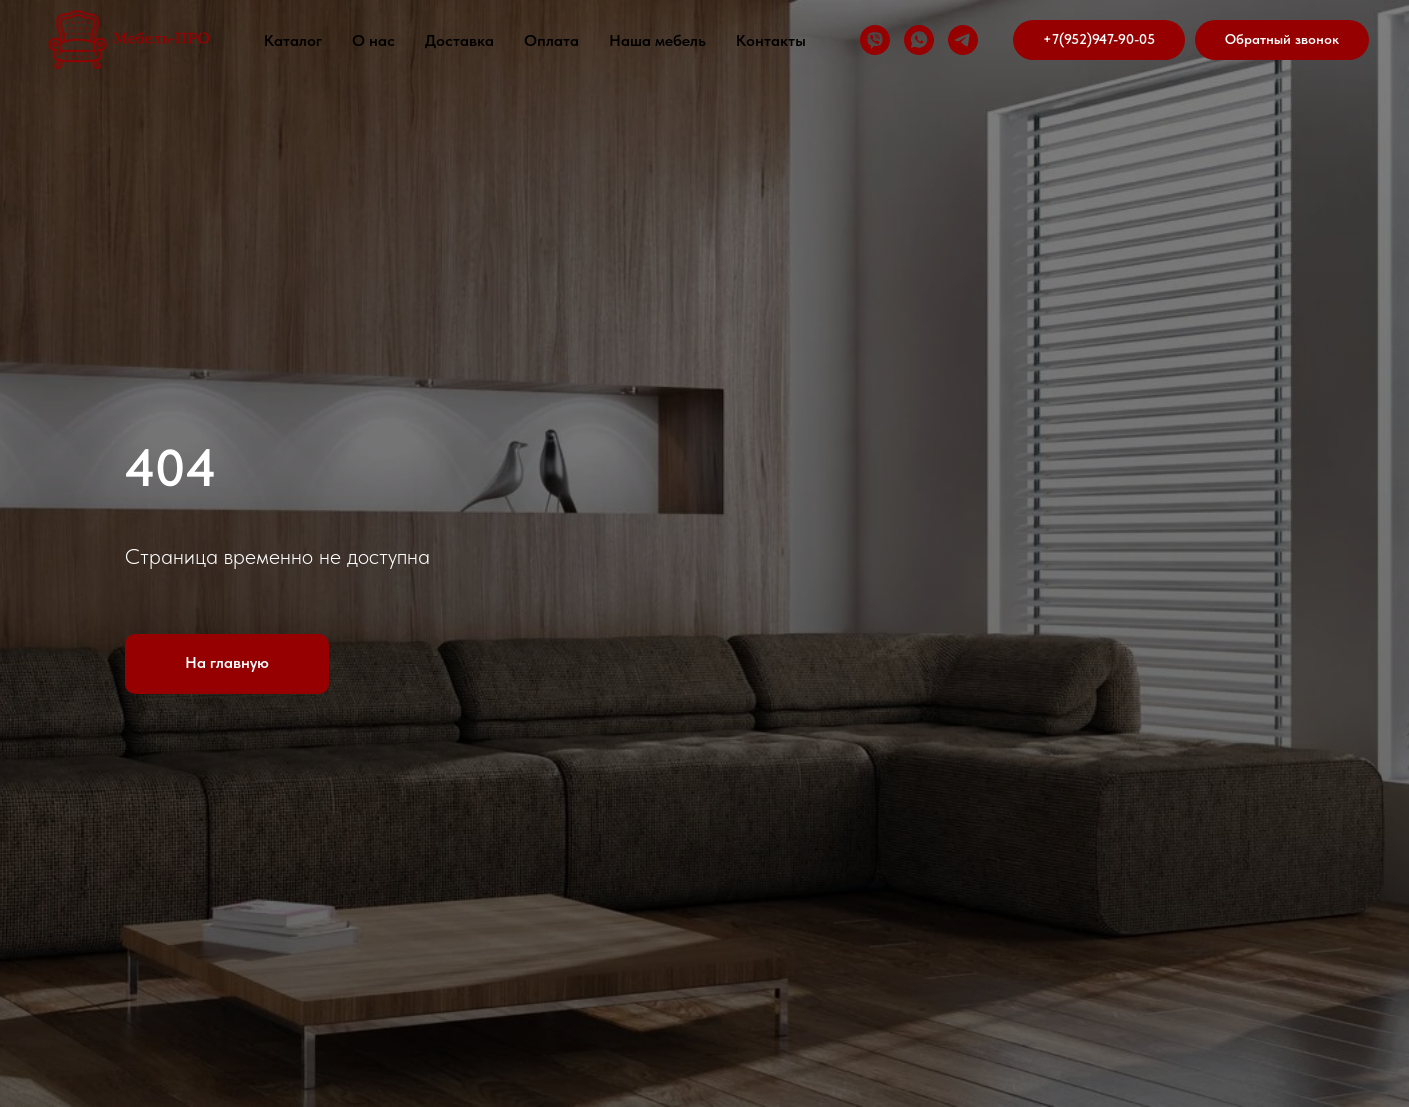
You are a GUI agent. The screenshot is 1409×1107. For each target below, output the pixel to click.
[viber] (875, 40)
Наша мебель (657, 40)
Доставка (459, 40)
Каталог (293, 40)
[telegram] (963, 40)
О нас (373, 40)
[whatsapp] (919, 40)
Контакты (771, 40)
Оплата (551, 40)
